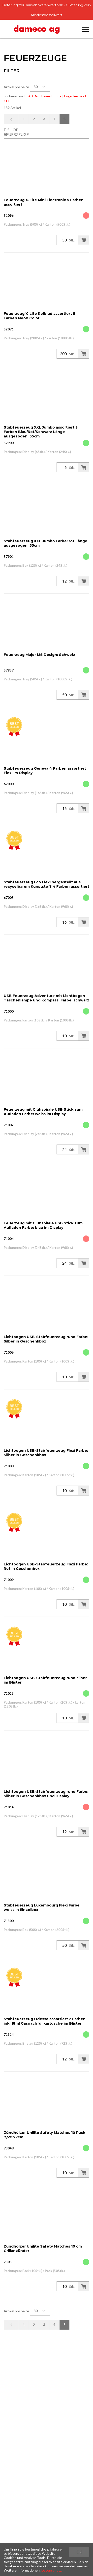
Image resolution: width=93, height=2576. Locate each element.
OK (79, 2552)
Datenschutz (51, 2570)
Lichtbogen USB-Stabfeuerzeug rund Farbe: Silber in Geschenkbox (46, 1339)
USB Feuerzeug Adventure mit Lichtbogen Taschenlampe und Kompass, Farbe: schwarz (46, 998)
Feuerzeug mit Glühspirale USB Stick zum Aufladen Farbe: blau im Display (43, 1225)
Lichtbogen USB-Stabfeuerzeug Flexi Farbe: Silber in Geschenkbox (46, 1452)
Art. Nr (33, 96)
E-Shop (11, 129)
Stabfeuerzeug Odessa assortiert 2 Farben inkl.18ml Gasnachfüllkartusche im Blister (45, 2021)
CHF (7, 101)
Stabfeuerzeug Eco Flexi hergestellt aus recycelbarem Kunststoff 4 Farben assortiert (46, 884)
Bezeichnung (51, 96)
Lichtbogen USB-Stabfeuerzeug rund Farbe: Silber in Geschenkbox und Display (46, 1793)
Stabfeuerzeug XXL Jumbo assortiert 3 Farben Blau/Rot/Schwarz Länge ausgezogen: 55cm (41, 431)
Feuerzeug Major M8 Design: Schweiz (39, 654)
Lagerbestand (75, 96)
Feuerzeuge (16, 134)
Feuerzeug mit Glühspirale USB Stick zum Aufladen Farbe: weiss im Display (43, 1111)
